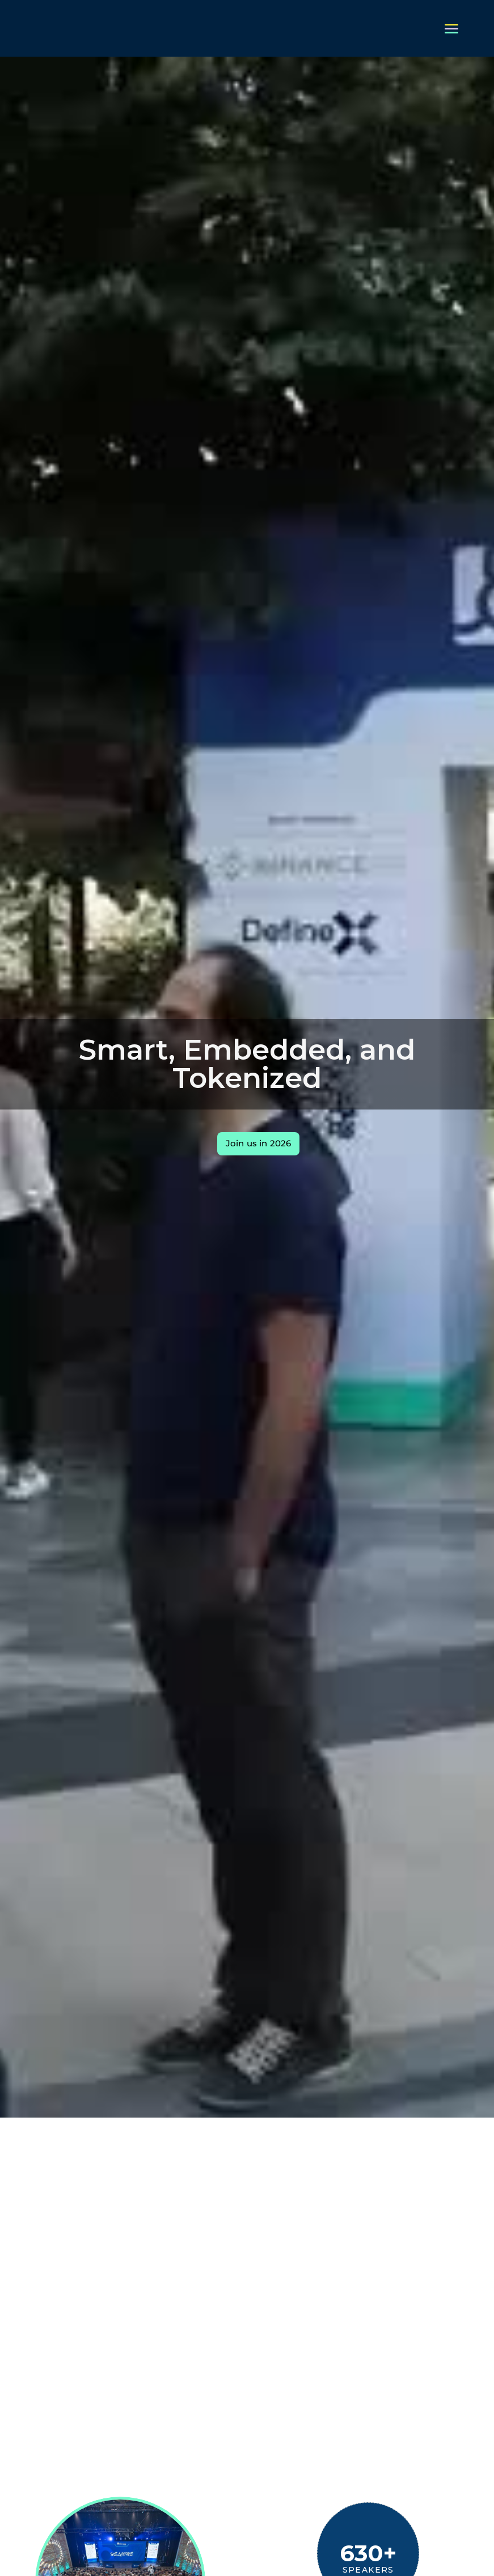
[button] (451, 28)
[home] (28, 28)
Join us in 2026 (258, 1143)
